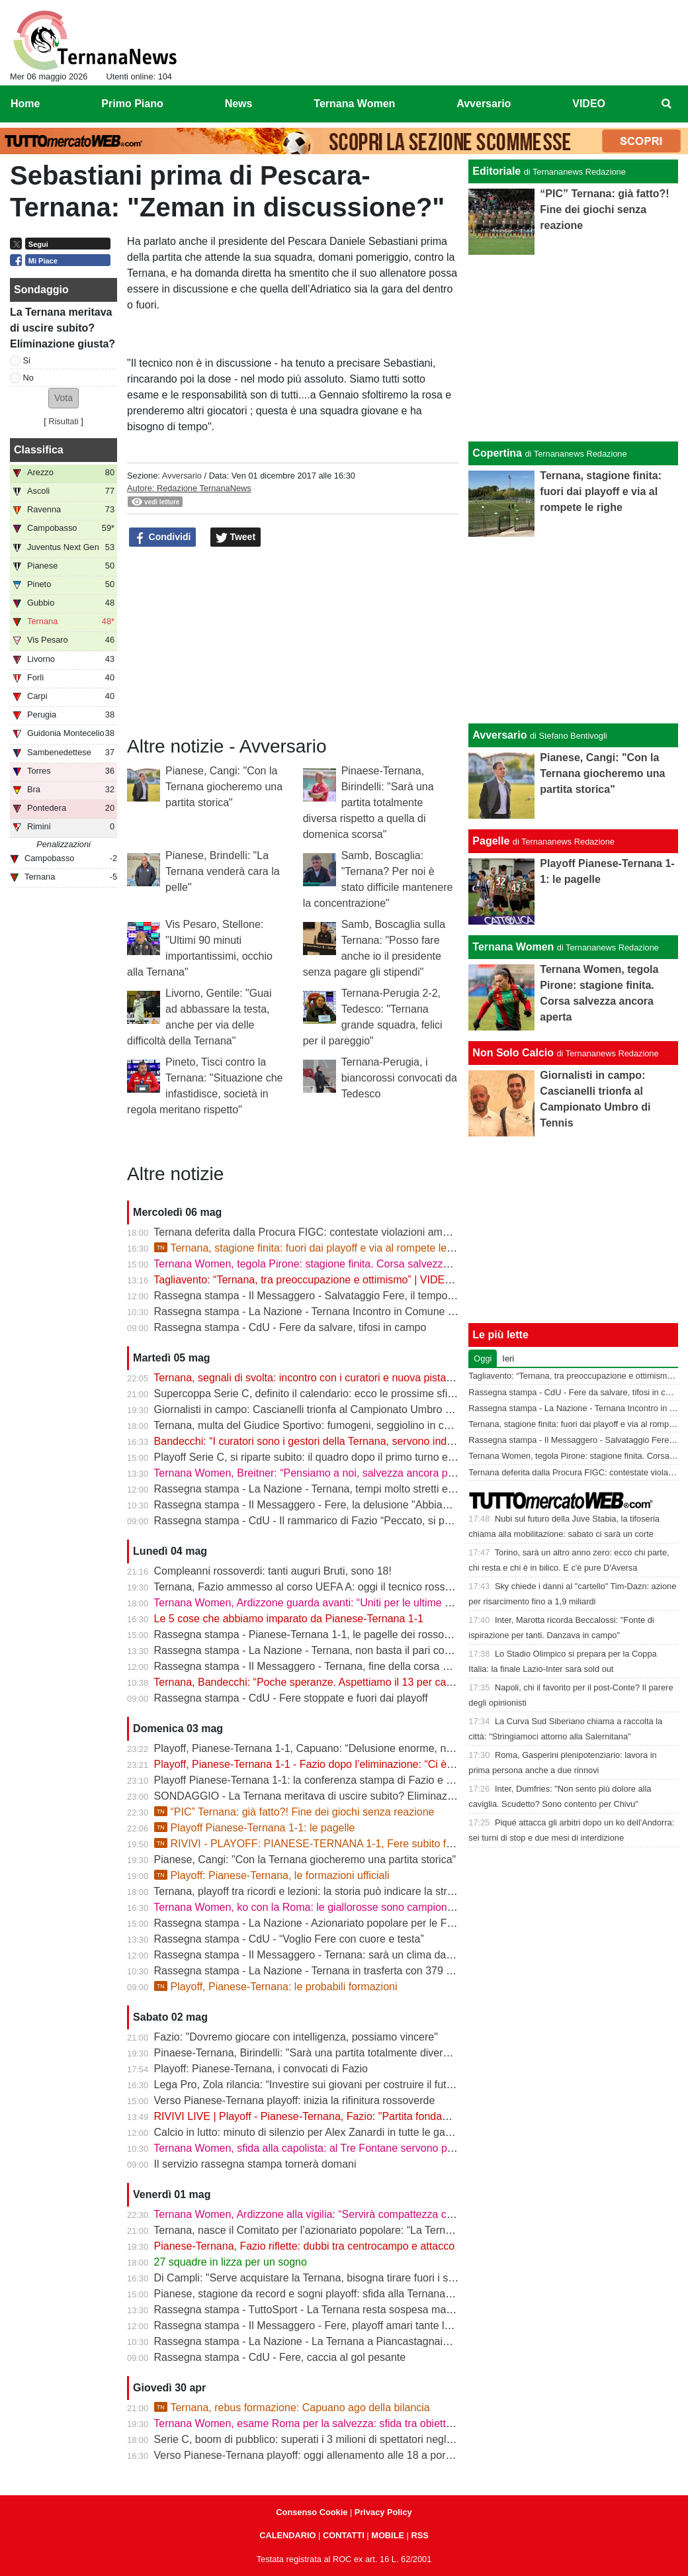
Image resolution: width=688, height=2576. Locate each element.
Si (26, 360)
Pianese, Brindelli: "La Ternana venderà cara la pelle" (222, 871)
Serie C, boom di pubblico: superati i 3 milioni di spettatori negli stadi (314, 2439)
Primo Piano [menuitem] (132, 103)
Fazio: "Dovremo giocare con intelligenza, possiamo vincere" (296, 2037)
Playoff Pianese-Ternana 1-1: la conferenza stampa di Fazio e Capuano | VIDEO (342, 1780)
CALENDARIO (287, 2535)
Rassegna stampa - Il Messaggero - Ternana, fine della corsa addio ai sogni (331, 1666)
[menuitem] (666, 104)
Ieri (508, 1358)
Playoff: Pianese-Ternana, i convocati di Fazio (261, 2068)
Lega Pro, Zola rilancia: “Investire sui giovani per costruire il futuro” (309, 2084)
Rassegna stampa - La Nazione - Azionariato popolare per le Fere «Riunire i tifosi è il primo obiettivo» (391, 1923)
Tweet (236, 537)
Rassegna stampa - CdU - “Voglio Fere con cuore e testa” (289, 1939)
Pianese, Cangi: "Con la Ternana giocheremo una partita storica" (223, 786)
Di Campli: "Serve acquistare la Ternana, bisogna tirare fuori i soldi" (311, 2277)
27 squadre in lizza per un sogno (230, 2262)
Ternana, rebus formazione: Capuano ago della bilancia (292, 2407)
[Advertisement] (573, 630)
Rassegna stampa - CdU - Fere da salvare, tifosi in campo (290, 1327)
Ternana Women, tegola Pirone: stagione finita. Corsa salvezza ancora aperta (335, 1263)
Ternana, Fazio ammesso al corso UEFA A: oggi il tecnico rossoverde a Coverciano (347, 1586)
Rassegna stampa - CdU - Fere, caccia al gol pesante (280, 2357)
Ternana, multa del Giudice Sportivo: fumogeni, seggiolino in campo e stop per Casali (352, 1425)
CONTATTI (344, 2535)
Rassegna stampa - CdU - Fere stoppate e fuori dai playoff (291, 1698)
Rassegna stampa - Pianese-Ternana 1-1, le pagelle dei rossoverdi (310, 1634)
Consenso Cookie (311, 2512)
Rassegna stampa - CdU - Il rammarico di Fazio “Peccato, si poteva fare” (324, 1520)
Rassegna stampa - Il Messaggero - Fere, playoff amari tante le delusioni (324, 2325)
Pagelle (490, 841)
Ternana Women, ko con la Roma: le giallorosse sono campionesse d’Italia (328, 1907)
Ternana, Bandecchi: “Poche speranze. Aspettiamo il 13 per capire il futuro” (329, 1682)
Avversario (182, 476)
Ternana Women (513, 946)
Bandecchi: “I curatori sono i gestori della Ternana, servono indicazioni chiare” (335, 1441)
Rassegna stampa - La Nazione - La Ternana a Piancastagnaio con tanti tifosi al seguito (359, 2341)
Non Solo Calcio (513, 1052)
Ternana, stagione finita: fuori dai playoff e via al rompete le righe (314, 1248)
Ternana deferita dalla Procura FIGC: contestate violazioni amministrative (324, 1232)
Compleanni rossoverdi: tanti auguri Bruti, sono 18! (273, 1571)
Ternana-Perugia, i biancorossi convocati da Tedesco (399, 1077)
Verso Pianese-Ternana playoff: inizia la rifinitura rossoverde (294, 2100)
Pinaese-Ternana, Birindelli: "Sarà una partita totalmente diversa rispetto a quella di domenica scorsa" (368, 802)
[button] (63, 398)
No (28, 378)
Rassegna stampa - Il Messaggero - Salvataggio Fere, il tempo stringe (318, 1295)
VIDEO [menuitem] (588, 103)
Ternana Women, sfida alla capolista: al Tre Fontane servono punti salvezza (330, 2148)
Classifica (39, 449)
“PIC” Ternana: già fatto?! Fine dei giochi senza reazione (294, 1811)
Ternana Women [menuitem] (354, 103)
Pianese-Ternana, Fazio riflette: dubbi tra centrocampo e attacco (304, 2246)
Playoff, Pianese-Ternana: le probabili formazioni (276, 1986)
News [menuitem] (239, 103)
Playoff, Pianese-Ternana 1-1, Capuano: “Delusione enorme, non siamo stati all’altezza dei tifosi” (380, 1748)
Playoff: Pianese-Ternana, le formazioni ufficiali (272, 1875)
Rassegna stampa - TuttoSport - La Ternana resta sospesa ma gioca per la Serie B (348, 2309)
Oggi (483, 1358)
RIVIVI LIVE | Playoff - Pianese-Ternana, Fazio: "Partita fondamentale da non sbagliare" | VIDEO (380, 2116)
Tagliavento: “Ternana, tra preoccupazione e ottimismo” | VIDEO (302, 1279)
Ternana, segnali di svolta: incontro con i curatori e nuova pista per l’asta (322, 1377)
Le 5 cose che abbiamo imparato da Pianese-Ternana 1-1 (288, 1618)
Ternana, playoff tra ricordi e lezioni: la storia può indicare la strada (308, 1891)
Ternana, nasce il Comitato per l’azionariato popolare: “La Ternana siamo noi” (334, 2230)
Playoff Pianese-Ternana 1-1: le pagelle (254, 1827)
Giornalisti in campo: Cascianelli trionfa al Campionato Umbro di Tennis (320, 1409)
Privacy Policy (383, 2512)
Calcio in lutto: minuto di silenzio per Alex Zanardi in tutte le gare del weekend (335, 2132)
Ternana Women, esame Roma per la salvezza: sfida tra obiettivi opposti (323, 2423)
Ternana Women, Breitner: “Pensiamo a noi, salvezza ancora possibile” (319, 1473)
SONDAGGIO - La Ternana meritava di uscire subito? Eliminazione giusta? (329, 1796)
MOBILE (387, 2535)
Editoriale (496, 171)
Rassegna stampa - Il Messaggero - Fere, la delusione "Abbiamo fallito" (321, 1504)
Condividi (162, 537)
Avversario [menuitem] (483, 103)
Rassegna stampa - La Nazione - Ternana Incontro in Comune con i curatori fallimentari (358, 1311)
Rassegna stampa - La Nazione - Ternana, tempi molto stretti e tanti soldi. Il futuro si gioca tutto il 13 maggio (407, 1489)
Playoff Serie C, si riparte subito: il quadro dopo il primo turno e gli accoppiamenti (343, 1457)
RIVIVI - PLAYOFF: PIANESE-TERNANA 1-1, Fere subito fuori (309, 1843)
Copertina (497, 453)
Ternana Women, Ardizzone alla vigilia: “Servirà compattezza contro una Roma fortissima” (363, 2214)
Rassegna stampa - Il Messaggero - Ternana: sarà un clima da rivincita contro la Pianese (362, 1954)
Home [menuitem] (25, 103)
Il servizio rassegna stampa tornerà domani (255, 2164)
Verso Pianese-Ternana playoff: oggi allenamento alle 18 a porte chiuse (321, 2455)
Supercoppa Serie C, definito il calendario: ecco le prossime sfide (307, 1393)
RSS (419, 2535)
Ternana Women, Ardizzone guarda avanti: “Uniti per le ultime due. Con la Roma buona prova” (374, 1602)
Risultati (63, 421)
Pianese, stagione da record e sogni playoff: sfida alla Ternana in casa (318, 2293)
